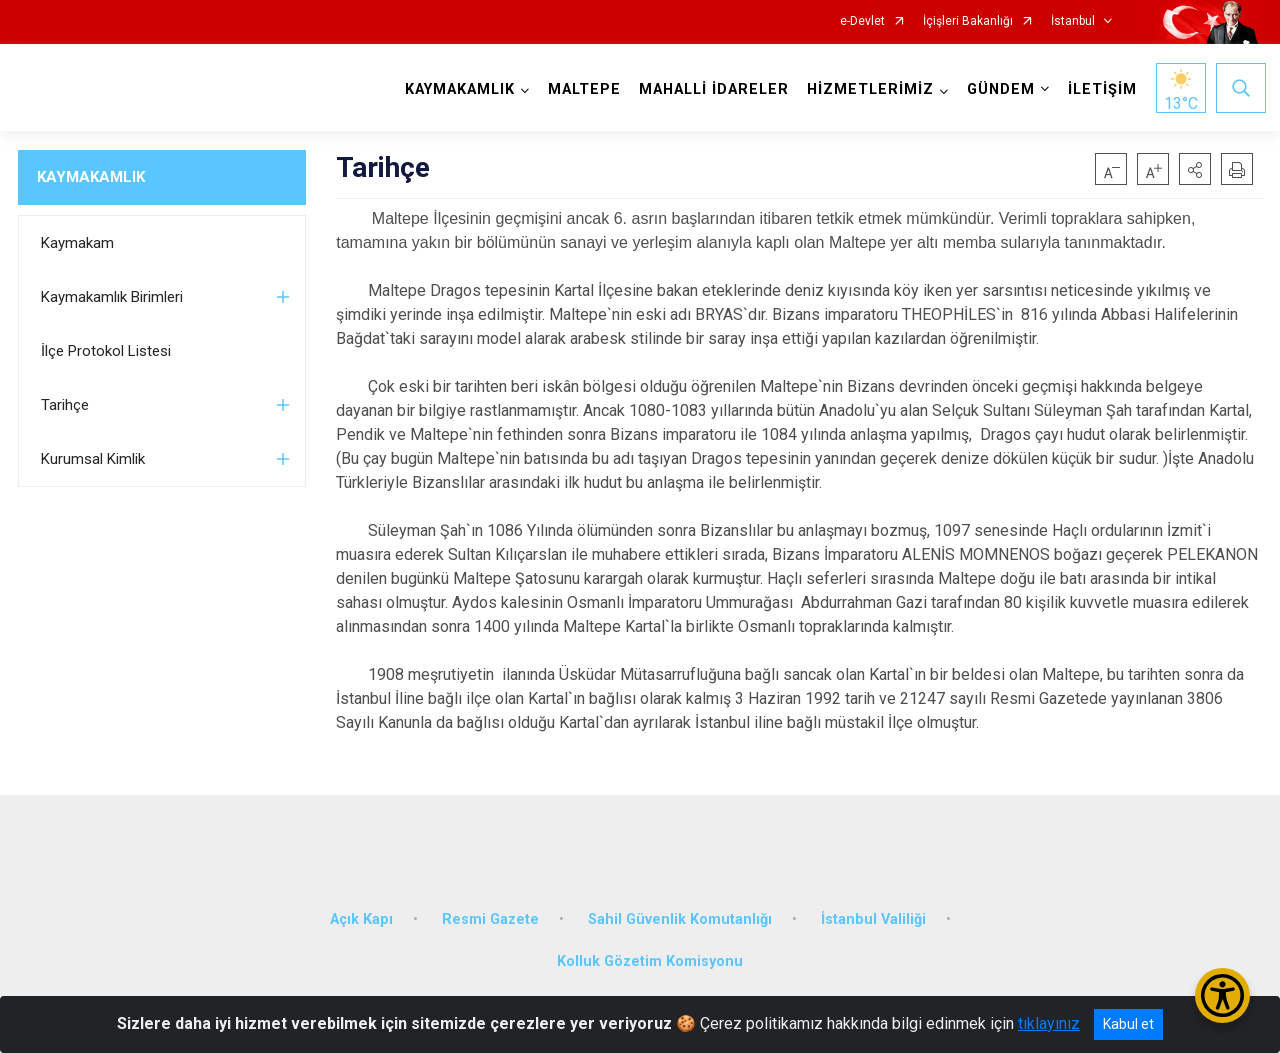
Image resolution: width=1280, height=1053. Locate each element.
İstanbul (1073, 21)
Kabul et (1128, 1024)
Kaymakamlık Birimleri (112, 297)
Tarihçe (65, 405)
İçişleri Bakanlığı (968, 21)
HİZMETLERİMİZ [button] (867, 89)
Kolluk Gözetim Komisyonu (650, 949)
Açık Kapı (361, 907)
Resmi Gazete (490, 907)
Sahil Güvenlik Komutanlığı (680, 907)
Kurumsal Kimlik (93, 459)
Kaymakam (77, 243)
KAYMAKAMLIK (91, 177)
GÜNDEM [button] (998, 89)
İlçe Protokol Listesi (106, 351)
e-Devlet (862, 21)
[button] (1195, 169)
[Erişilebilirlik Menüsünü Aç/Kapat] (1222, 995)
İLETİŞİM (1099, 89)
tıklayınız (1049, 1023)
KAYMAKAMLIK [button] (457, 89)
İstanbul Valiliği (873, 907)
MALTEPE (581, 89)
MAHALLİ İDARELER (711, 89)
